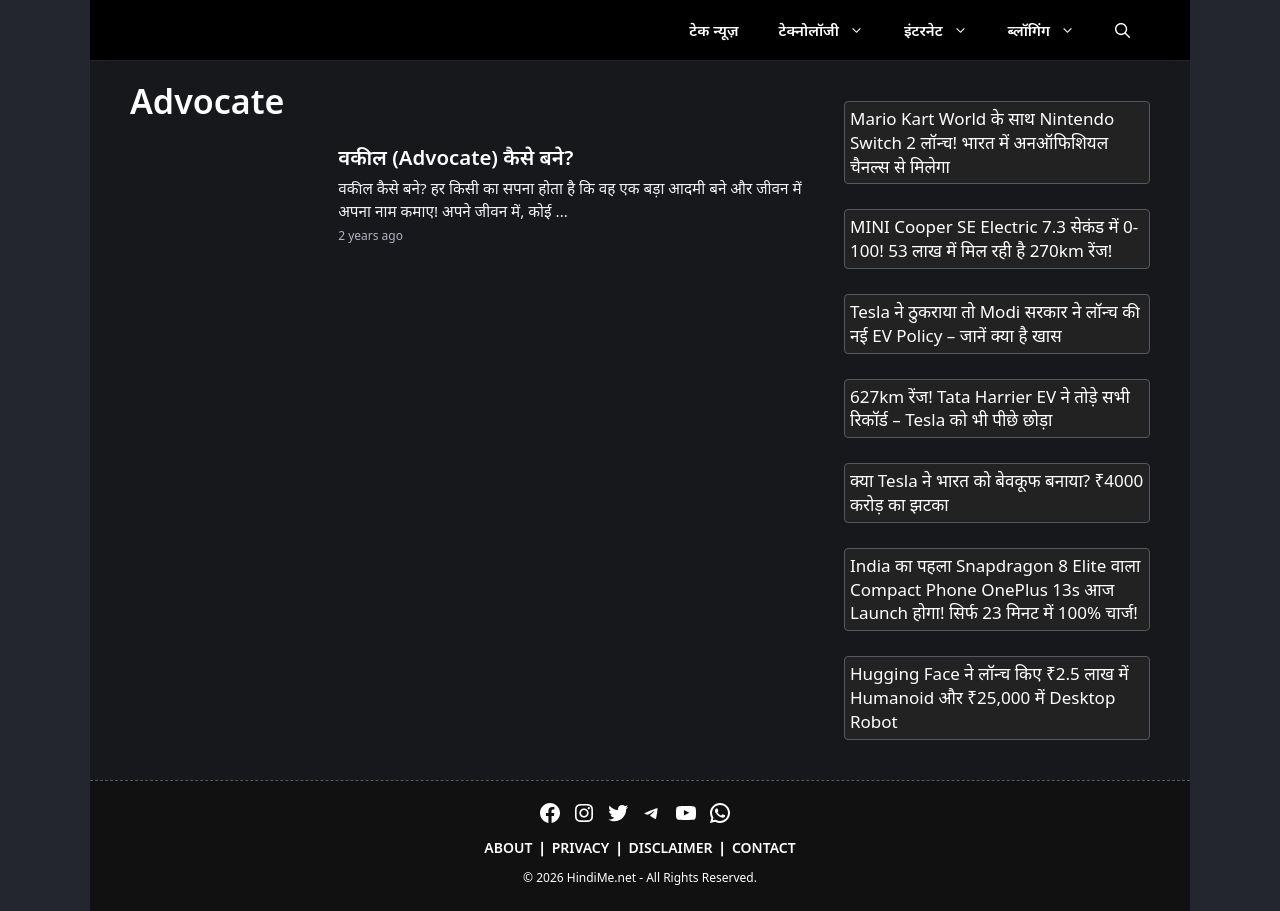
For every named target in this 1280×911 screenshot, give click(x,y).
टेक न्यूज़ (713, 30)
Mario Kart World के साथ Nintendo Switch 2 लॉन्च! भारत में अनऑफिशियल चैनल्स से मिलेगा (982, 142)
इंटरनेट (946, 30)
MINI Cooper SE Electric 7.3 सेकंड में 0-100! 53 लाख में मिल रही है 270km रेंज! (994, 238)
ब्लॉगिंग (1051, 30)
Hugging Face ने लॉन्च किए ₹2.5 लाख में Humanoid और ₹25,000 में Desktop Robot (989, 697)
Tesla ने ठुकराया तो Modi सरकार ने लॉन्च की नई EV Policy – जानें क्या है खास (995, 323)
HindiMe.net (601, 877)
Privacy (581, 847)
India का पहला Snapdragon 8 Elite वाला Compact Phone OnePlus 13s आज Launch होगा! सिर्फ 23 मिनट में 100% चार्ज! (995, 589)
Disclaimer (671, 847)
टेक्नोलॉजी (831, 30)
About (508, 847)
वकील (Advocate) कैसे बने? (455, 157)
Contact (764, 847)
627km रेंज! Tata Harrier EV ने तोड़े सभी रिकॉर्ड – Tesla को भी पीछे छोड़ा (990, 408)
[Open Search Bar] (1122, 30)
